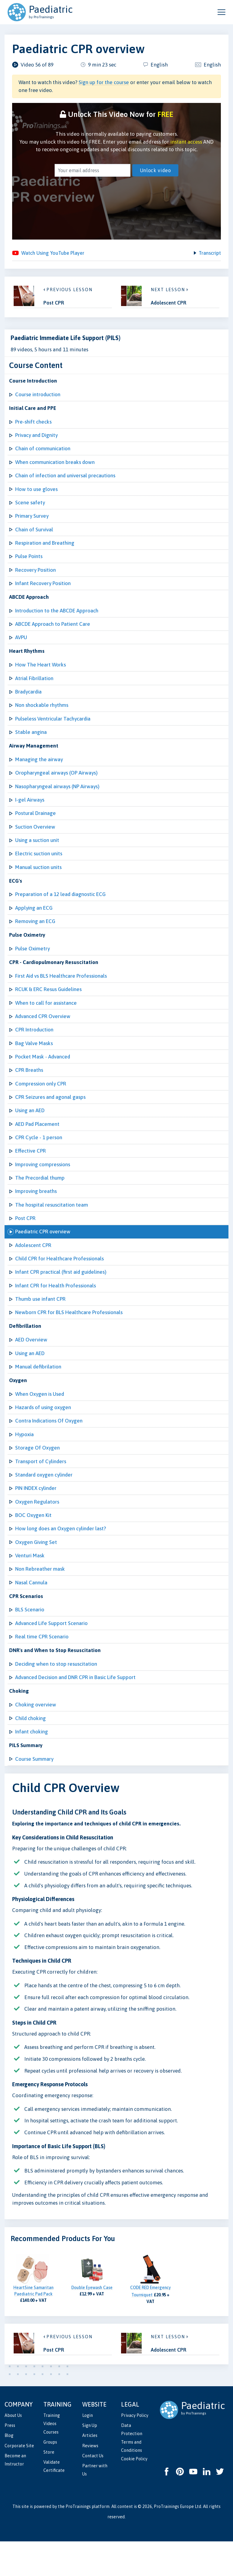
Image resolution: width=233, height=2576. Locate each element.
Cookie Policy (134, 2493)
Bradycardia (28, 702)
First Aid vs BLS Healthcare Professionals (61, 992)
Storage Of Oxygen (37, 1476)
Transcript (209, 254)
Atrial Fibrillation (34, 688)
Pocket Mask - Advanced (42, 1075)
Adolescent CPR (33, 1269)
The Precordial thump (40, 1199)
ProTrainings (78, 2541)
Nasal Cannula (31, 1614)
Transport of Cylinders (40, 1490)
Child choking (30, 1752)
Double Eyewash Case (92, 2322)
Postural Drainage (35, 826)
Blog (9, 2470)
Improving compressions (42, 1186)
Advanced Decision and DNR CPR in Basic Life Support (75, 1711)
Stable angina (31, 744)
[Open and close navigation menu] (221, 12)
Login (87, 2450)
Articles (89, 2470)
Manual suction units (38, 882)
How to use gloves (36, 495)
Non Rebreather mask (40, 1600)
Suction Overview (35, 840)
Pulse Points (28, 564)
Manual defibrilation (38, 1393)
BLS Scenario (29, 1641)
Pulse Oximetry (32, 965)
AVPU (21, 647)
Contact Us (92, 2490)
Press (10, 2460)
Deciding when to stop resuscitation (56, 1697)
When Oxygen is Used (39, 1420)
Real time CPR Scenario (42, 1669)
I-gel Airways (29, 812)
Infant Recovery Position (43, 591)
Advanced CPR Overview (42, 1034)
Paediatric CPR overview (42, 1255)
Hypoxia (24, 1462)
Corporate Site (19, 2480)
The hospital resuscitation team (51, 1227)
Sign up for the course (104, 82)
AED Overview (31, 1365)
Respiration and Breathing (44, 550)
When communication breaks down (55, 467)
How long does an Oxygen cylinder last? (60, 1558)
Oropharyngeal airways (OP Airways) (56, 785)
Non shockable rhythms (41, 716)
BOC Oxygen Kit (33, 1545)
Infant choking (31, 1766)
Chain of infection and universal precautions (65, 481)
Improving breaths (36, 1213)
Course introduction (37, 398)
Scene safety (30, 509)
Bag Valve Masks (34, 1061)
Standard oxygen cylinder (44, 1503)
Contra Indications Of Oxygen (49, 1448)
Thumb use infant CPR (40, 1324)
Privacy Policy (134, 2450)
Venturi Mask (30, 1586)
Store (48, 2487)
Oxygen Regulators (37, 1531)
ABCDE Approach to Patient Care (52, 633)
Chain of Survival (34, 536)
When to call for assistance (46, 1020)
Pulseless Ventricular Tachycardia (52, 730)
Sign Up (89, 2460)
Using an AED (30, 1130)
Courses (51, 2466)
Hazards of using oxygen (43, 1434)
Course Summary (34, 1794)
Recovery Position (35, 578)
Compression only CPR (40, 1103)
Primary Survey (32, 523)
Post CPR (25, 1241)
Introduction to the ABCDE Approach (56, 619)
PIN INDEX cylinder (35, 1517)
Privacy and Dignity (36, 440)
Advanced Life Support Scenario (51, 1655)
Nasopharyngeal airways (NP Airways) (57, 799)
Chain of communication (42, 453)
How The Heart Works (40, 674)
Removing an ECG (35, 937)
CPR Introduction (34, 1047)
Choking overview (35, 1738)
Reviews (90, 2480)
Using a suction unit (37, 854)
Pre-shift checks (33, 426)
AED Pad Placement (37, 1144)
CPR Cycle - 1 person (38, 1158)
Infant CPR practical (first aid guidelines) (60, 1296)
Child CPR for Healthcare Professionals (59, 1282)
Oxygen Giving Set (36, 1572)
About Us (13, 2450)
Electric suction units (38, 868)
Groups (50, 2476)
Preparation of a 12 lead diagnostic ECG (60, 909)
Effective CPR (30, 1172)
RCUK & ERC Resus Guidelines (48, 1006)
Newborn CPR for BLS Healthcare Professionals (69, 1337)
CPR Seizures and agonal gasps (50, 1116)
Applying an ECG (33, 923)
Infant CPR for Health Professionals (55, 1310)
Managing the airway (39, 771)
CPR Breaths (29, 1089)
